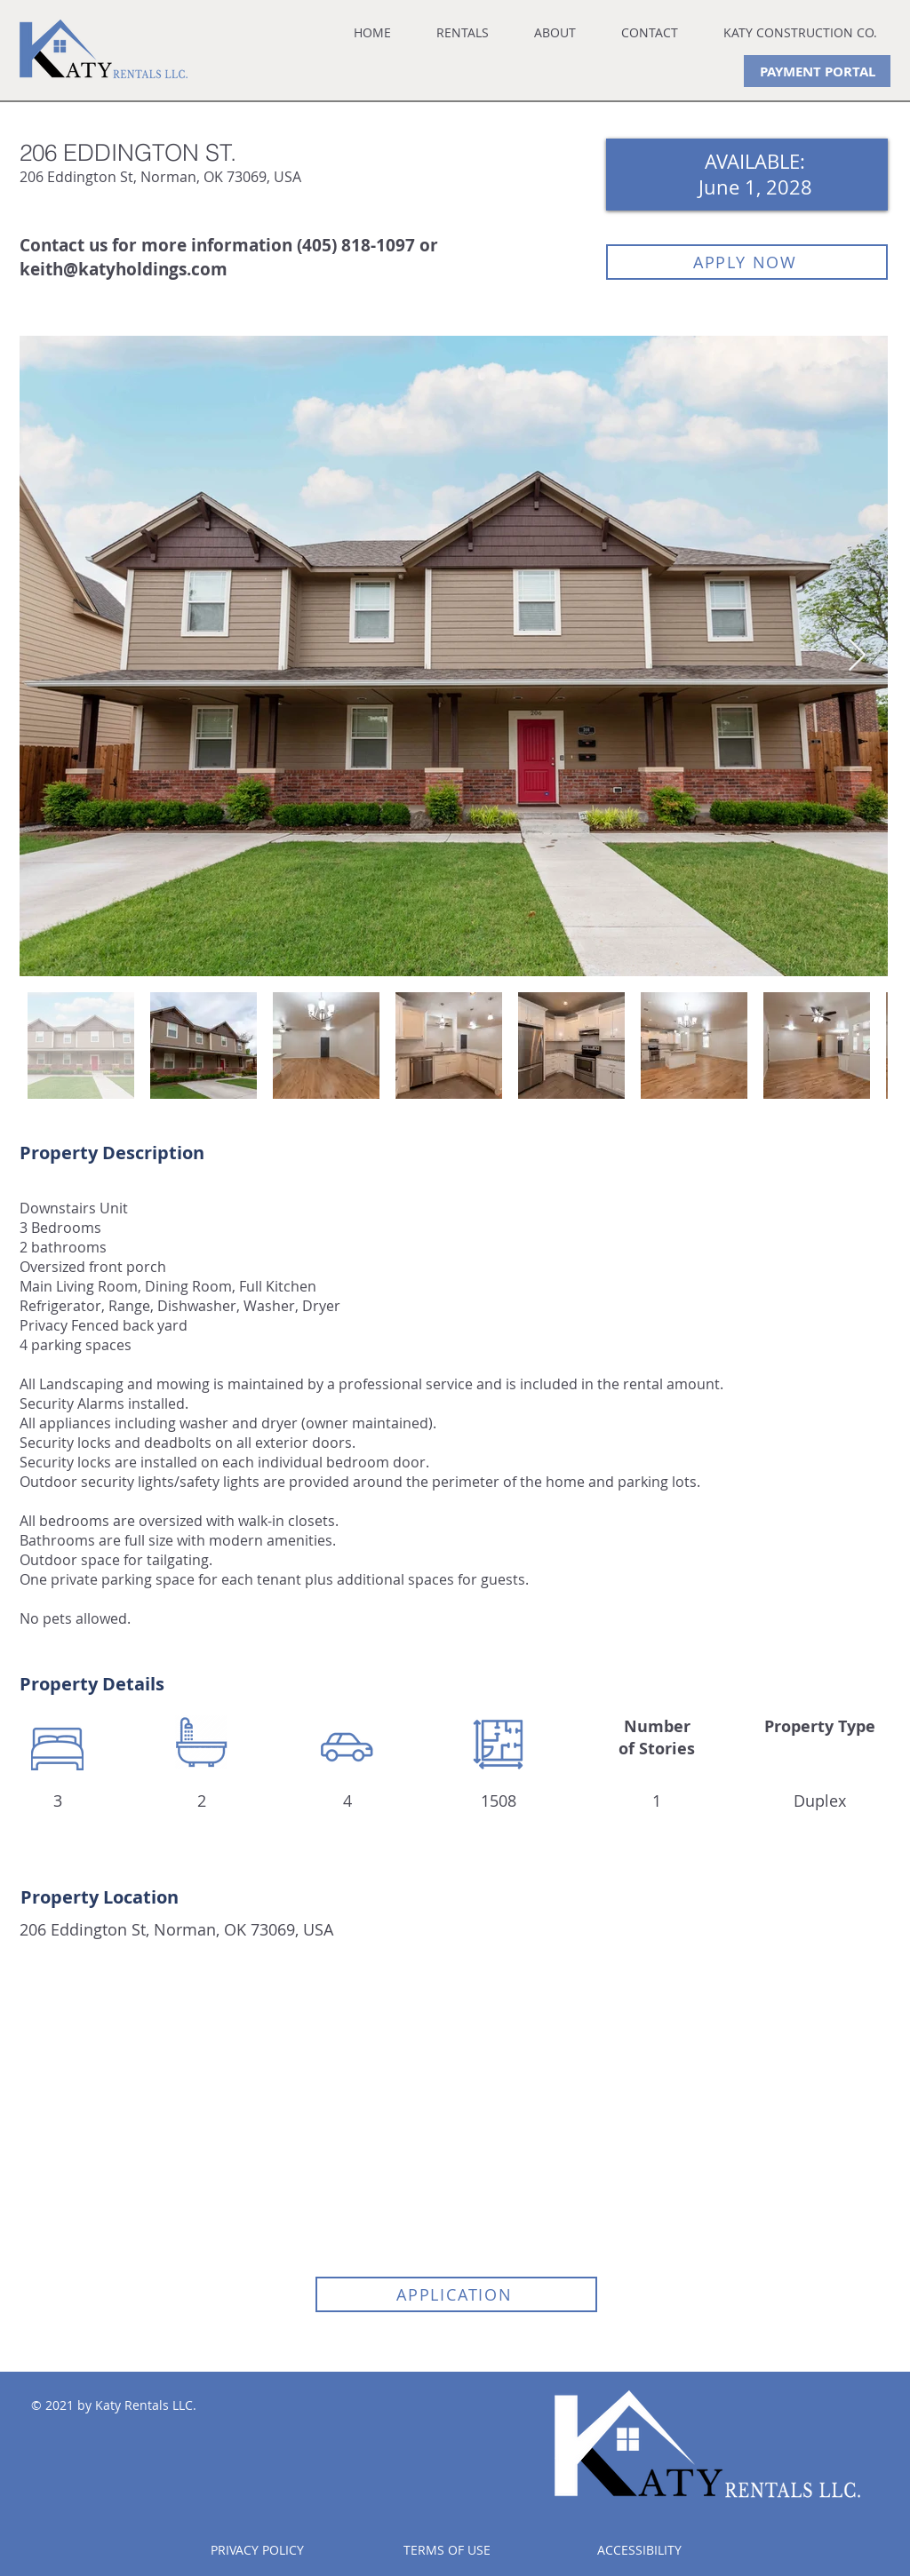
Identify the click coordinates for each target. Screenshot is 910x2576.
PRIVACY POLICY (257, 2549)
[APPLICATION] (456, 2294)
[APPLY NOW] (747, 262)
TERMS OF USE (447, 2549)
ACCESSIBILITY (639, 2549)
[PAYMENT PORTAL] (817, 71)
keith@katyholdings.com (124, 269)
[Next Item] (857, 656)
